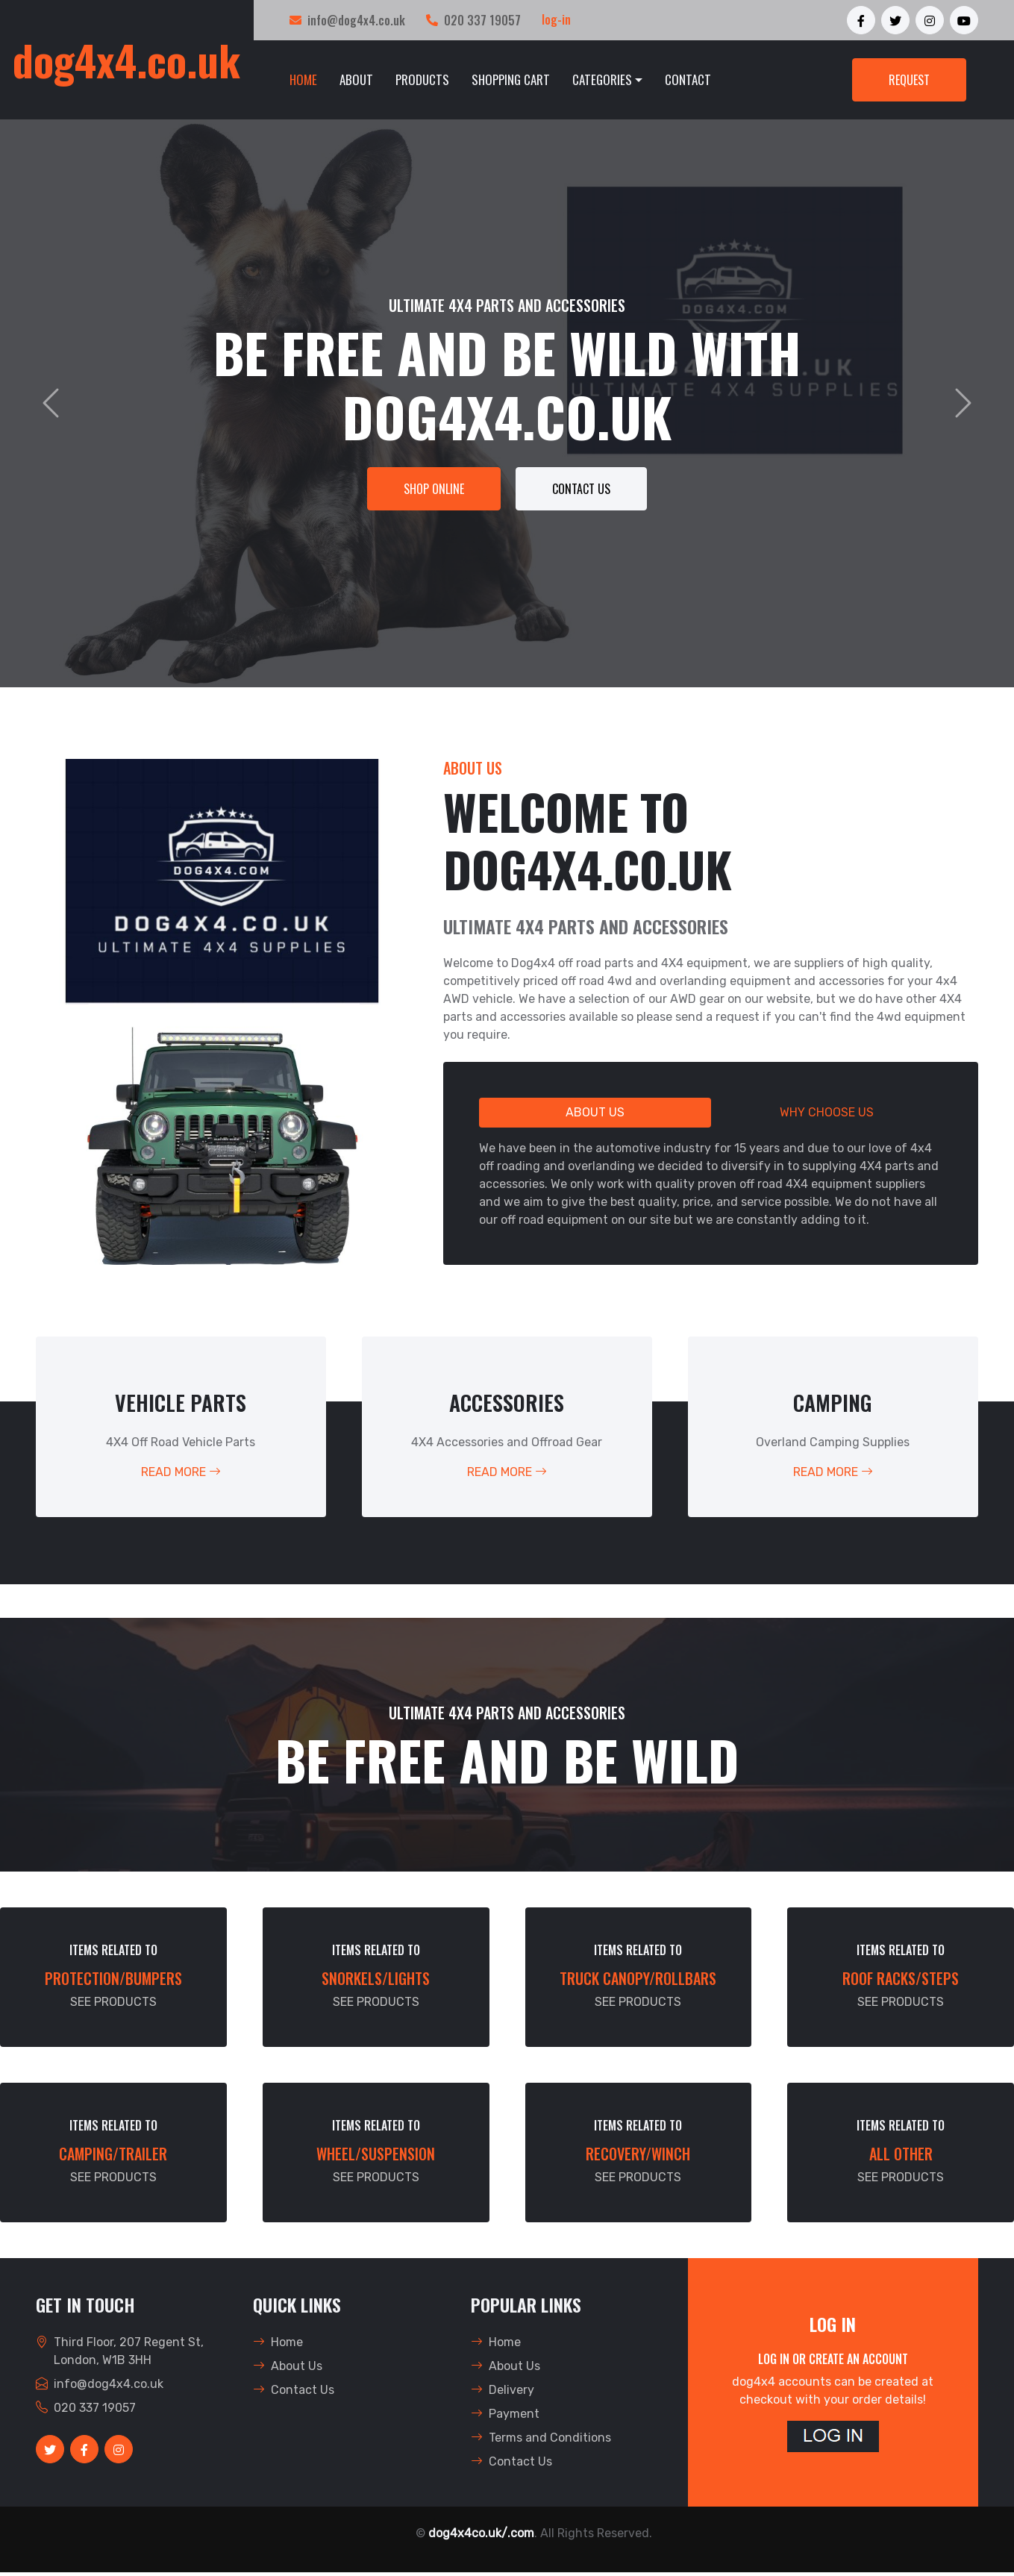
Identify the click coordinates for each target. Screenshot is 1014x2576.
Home (278, 2342)
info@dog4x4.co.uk (356, 20)
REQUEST (909, 80)
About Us (595, 1112)
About (356, 79)
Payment (505, 2414)
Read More (181, 1472)
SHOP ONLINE (434, 489)
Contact (688, 79)
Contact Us (581, 489)
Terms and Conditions (541, 2437)
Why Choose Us (827, 1112)
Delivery (502, 2390)
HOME (303, 79)
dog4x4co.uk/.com (481, 2533)
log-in (556, 19)
